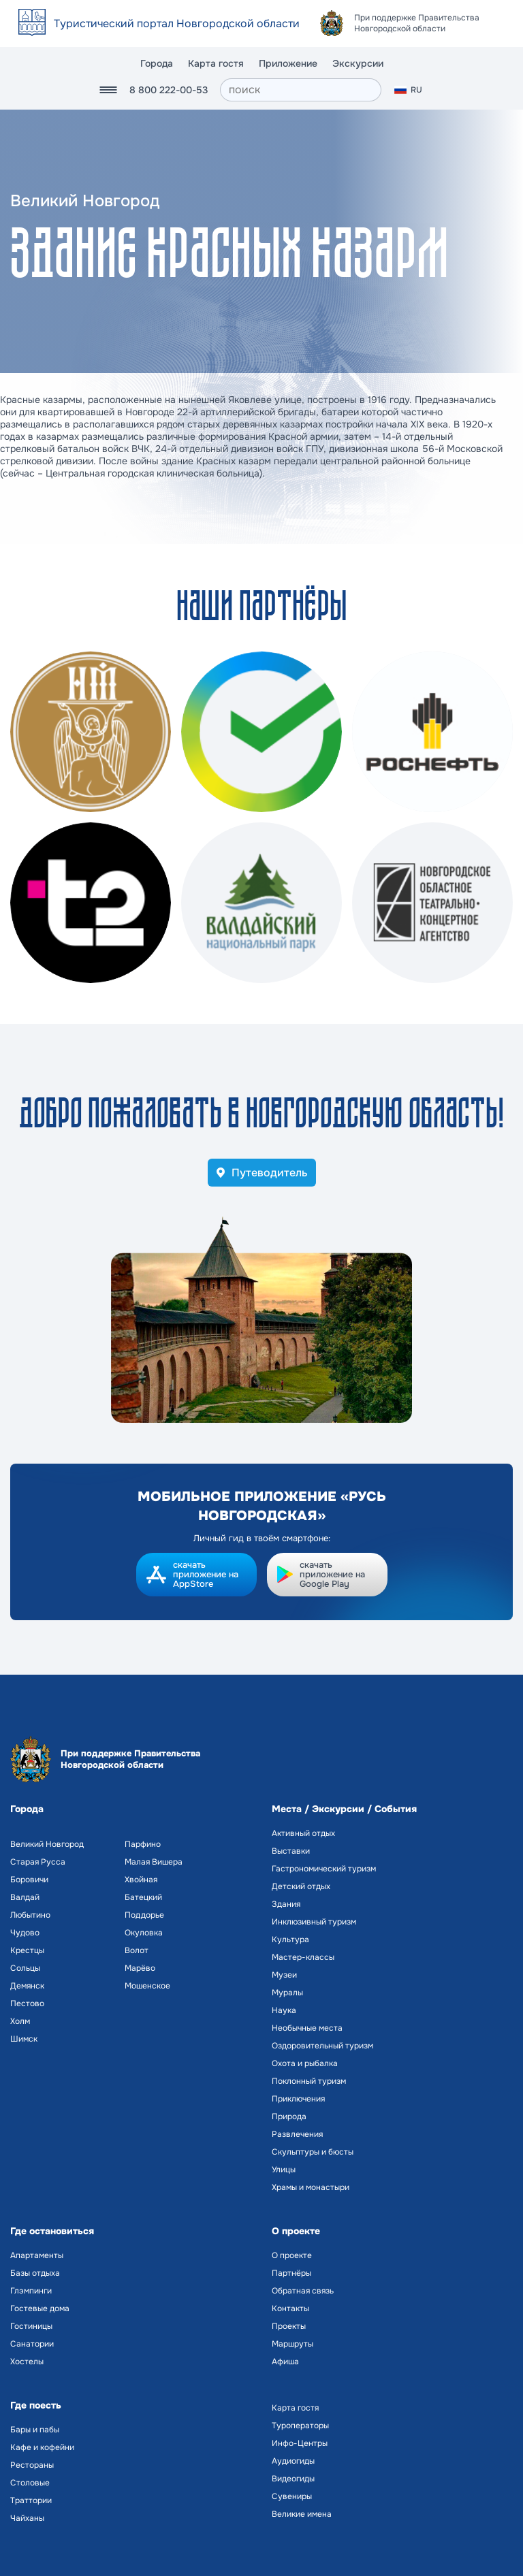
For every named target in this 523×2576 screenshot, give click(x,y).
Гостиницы (31, 2326)
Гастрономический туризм (324, 1868)
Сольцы (25, 1968)
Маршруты (292, 2343)
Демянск (27, 1985)
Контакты (290, 2308)
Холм (20, 2021)
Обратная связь (303, 2290)
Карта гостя (216, 63)
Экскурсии (357, 63)
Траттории (31, 2500)
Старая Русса (37, 1861)
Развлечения (297, 2134)
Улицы (284, 2169)
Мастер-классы (303, 1957)
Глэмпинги (31, 2290)
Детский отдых (301, 1886)
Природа (289, 2116)
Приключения (298, 2098)
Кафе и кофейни (42, 2447)
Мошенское (147, 1985)
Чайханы (27, 2518)
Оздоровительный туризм (322, 2045)
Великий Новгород (47, 1844)
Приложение (288, 63)
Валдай (24, 1897)
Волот (136, 1950)
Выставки (291, 1851)
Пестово (27, 2003)
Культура (290, 1939)
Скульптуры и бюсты (312, 2151)
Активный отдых (303, 1833)
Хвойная (141, 1879)
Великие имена (302, 2514)
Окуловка (144, 1932)
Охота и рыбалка (305, 2063)
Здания (286, 1904)
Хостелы (27, 2361)
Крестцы (27, 1950)
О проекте (292, 2255)
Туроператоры (300, 2425)
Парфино (143, 1844)
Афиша (285, 2361)
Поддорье (144, 1915)
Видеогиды (293, 2478)
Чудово (24, 1932)
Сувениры (292, 2496)
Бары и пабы (34, 2429)
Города (156, 63)
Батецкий (143, 1897)
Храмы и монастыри (310, 2187)
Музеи (284, 1974)
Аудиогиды (293, 2461)
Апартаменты (36, 2255)
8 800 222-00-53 (168, 90)
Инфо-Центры (300, 2443)
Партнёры (291, 2273)
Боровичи (29, 1879)
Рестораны (32, 2465)
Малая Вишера (154, 1861)
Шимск (23, 2038)
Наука (284, 2010)
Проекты (289, 2326)
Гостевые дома (39, 2308)
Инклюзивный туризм (314, 1921)
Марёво (140, 1968)
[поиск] (300, 89)
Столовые (30, 2482)
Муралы (287, 1992)
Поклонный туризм (309, 2081)
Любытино (30, 1915)
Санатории (32, 2343)
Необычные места (307, 2028)
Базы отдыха (35, 2273)
